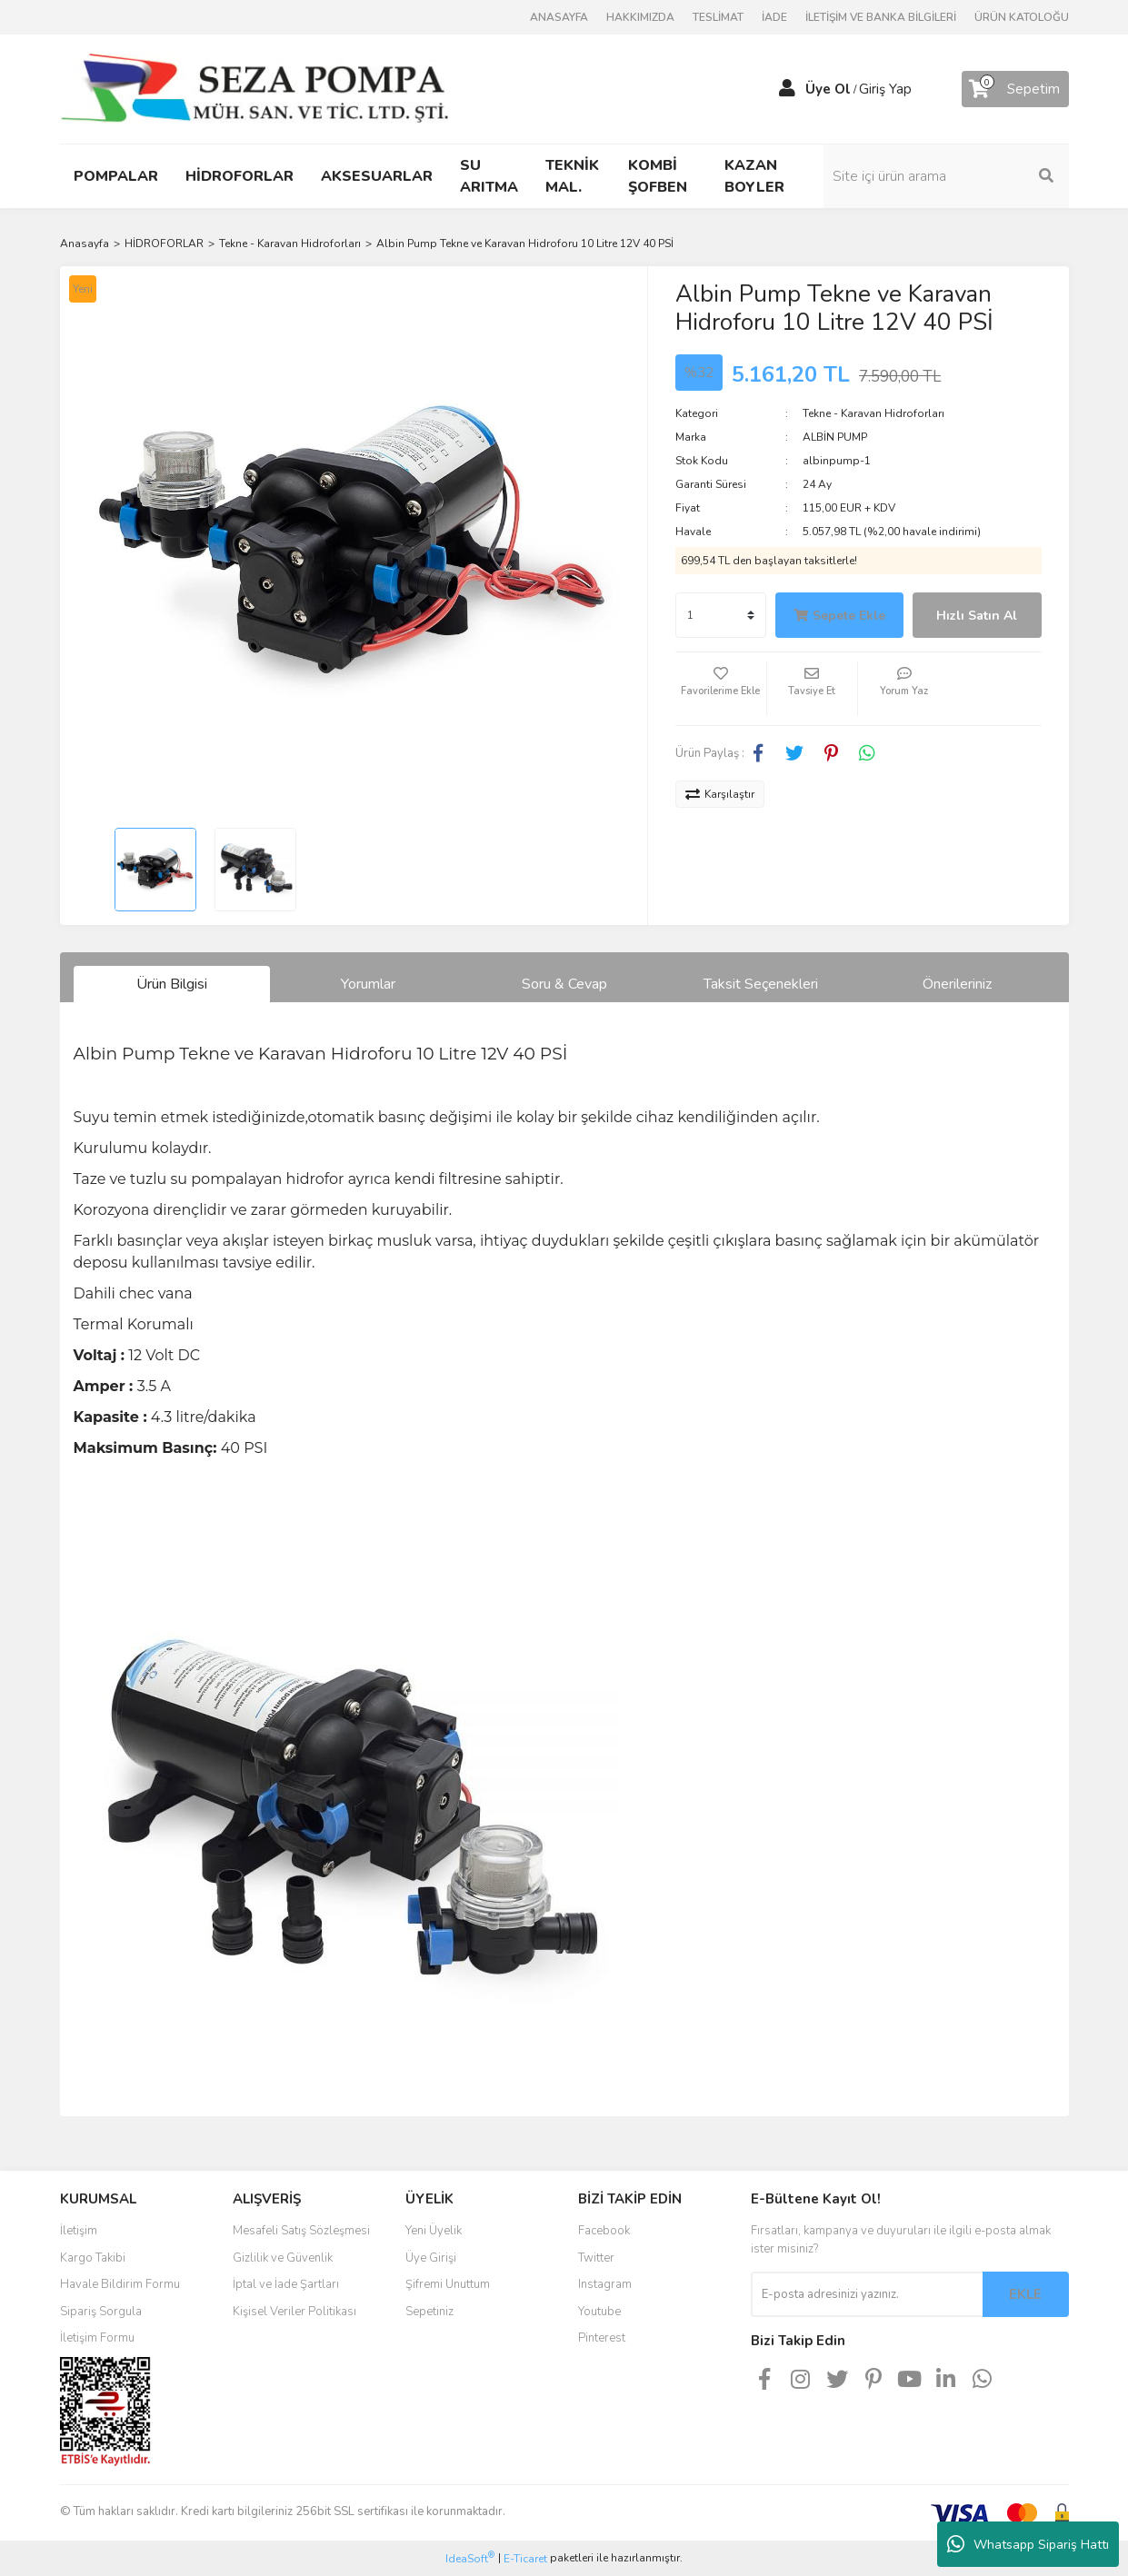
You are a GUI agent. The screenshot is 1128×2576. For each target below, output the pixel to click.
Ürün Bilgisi (171, 984)
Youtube (599, 2311)
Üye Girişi (430, 2258)
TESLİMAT (718, 17)
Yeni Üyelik (433, 2231)
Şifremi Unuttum (447, 2284)
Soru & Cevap (564, 984)
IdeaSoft (469, 2558)
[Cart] (1015, 89)
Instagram (605, 2284)
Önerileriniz (957, 984)
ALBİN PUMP (835, 437)
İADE (774, 17)
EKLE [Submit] (1025, 2294)
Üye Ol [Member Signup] (828, 89)
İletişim (78, 2231)
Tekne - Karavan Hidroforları (873, 413)
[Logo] (255, 88)
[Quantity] (720, 615)
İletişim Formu (97, 2338)
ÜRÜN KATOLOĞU (1021, 17)
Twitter (596, 2258)
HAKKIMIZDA (640, 17)
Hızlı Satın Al (976, 615)
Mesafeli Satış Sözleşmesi (301, 2231)
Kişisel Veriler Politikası (294, 2311)
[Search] (946, 176)
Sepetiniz (429, 2311)
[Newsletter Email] (867, 2294)
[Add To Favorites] (720, 688)
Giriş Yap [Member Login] (885, 89)
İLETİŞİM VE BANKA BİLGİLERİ (880, 17)
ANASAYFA (559, 17)
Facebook (604, 2231)
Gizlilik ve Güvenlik (283, 2258)
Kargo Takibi (92, 2258)
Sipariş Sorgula (101, 2311)
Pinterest (601, 2338)
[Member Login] (787, 89)
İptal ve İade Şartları (286, 2284)
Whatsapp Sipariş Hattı (1028, 2544)
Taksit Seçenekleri (761, 984)
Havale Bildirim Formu (120, 2284)
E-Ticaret (525, 2558)
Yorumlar (368, 984)
